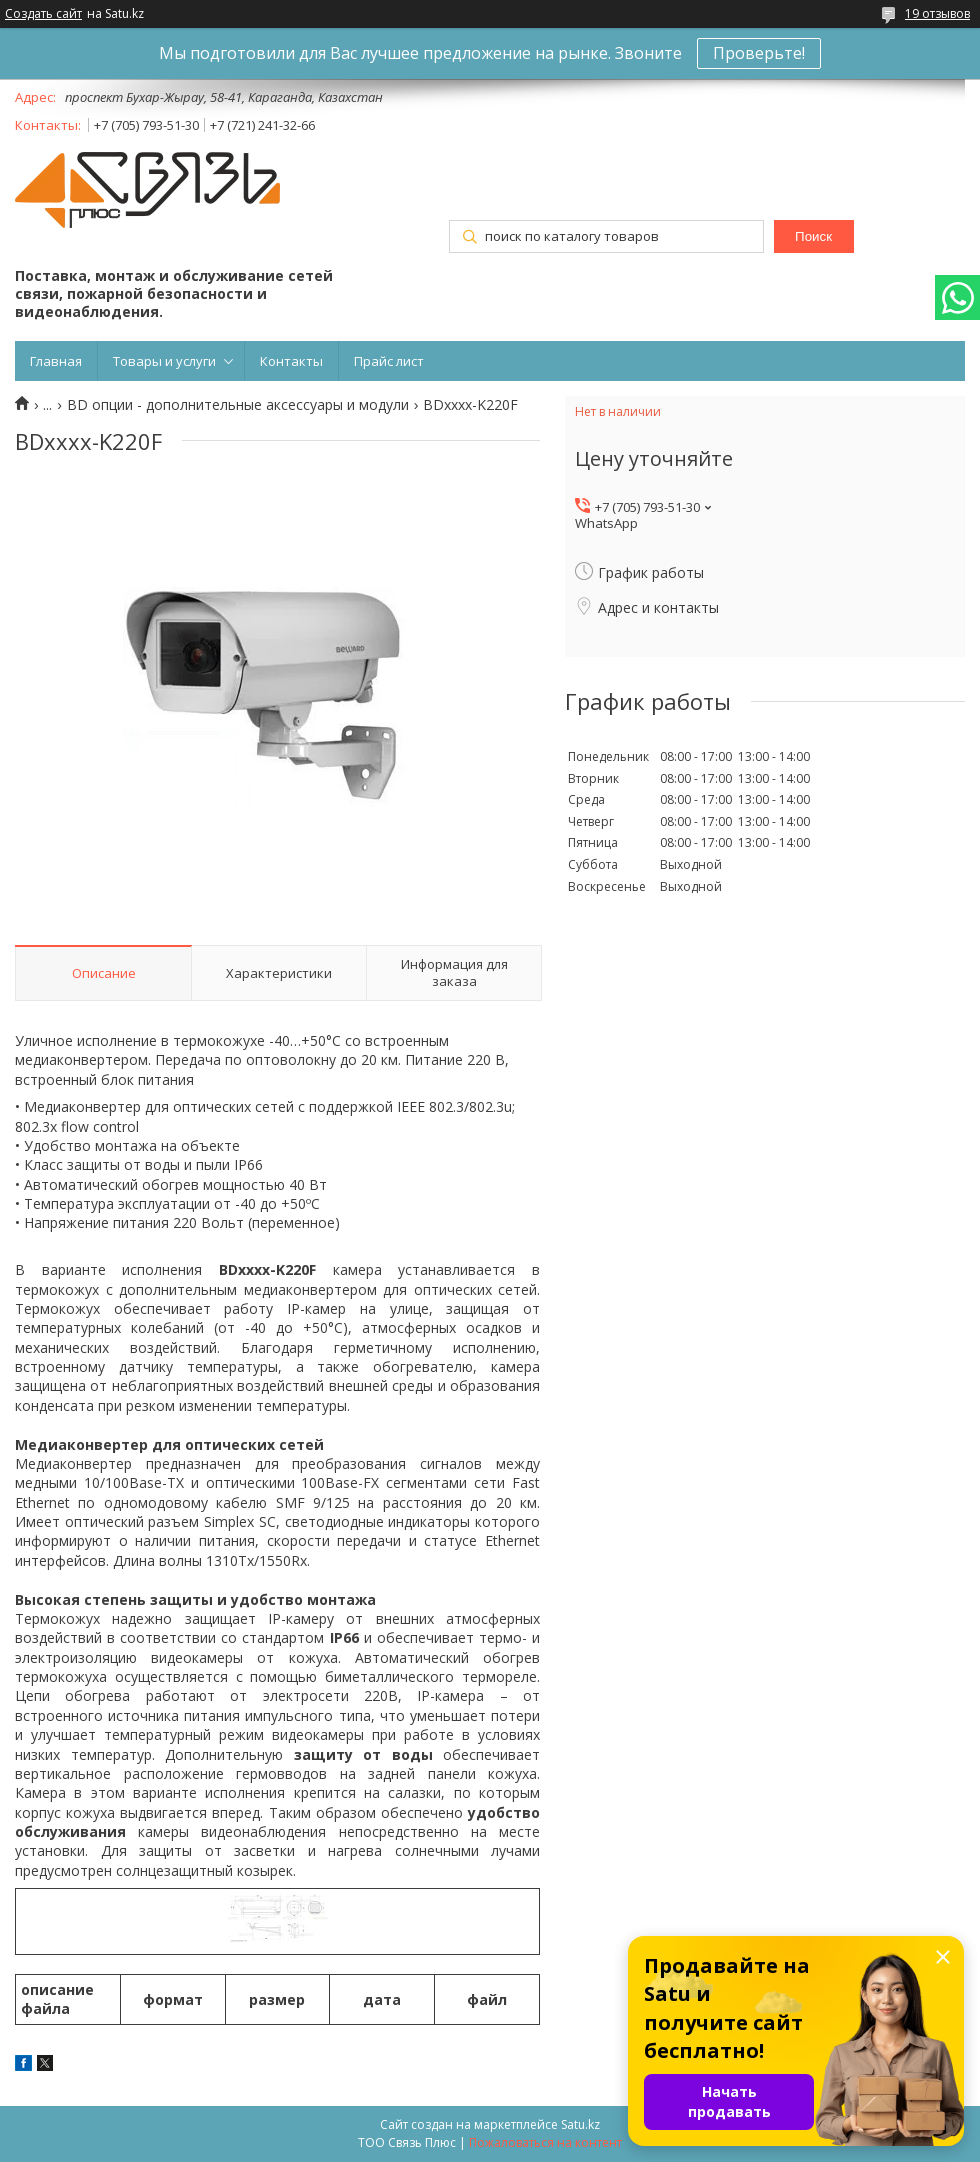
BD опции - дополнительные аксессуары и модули (238, 405)
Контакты (291, 361)
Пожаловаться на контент (545, 2142)
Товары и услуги (164, 361)
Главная (56, 361)
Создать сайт (43, 14)
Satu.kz (580, 2124)
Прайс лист (389, 361)
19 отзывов (937, 13)
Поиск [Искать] (813, 236)
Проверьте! (759, 53)
